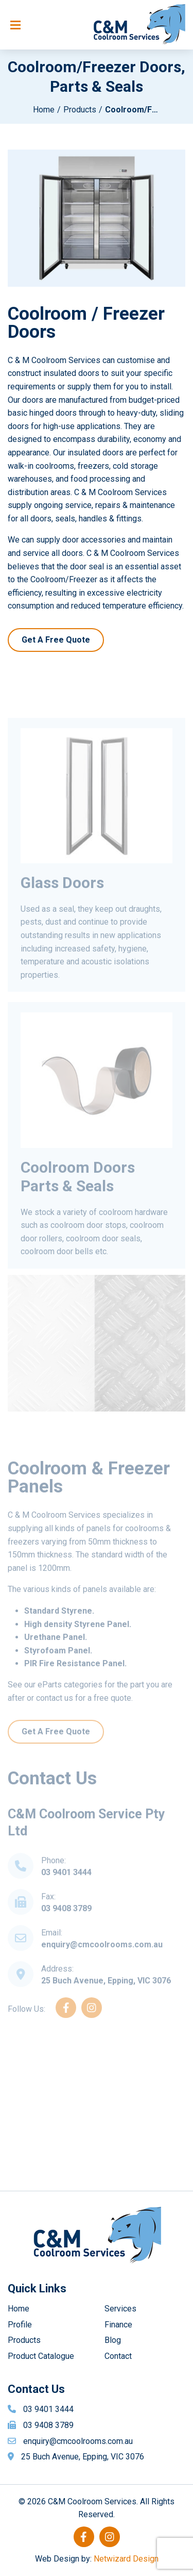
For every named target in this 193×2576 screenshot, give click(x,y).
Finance (118, 2324)
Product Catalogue (41, 2356)
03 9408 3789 (66, 1925)
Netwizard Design (126, 2559)
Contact (118, 2356)
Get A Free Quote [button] (56, 640)
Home (44, 109)
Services (120, 2309)
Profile (20, 2324)
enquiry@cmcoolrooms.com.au (102, 1961)
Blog (112, 2340)
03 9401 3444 (66, 1889)
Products (79, 109)
